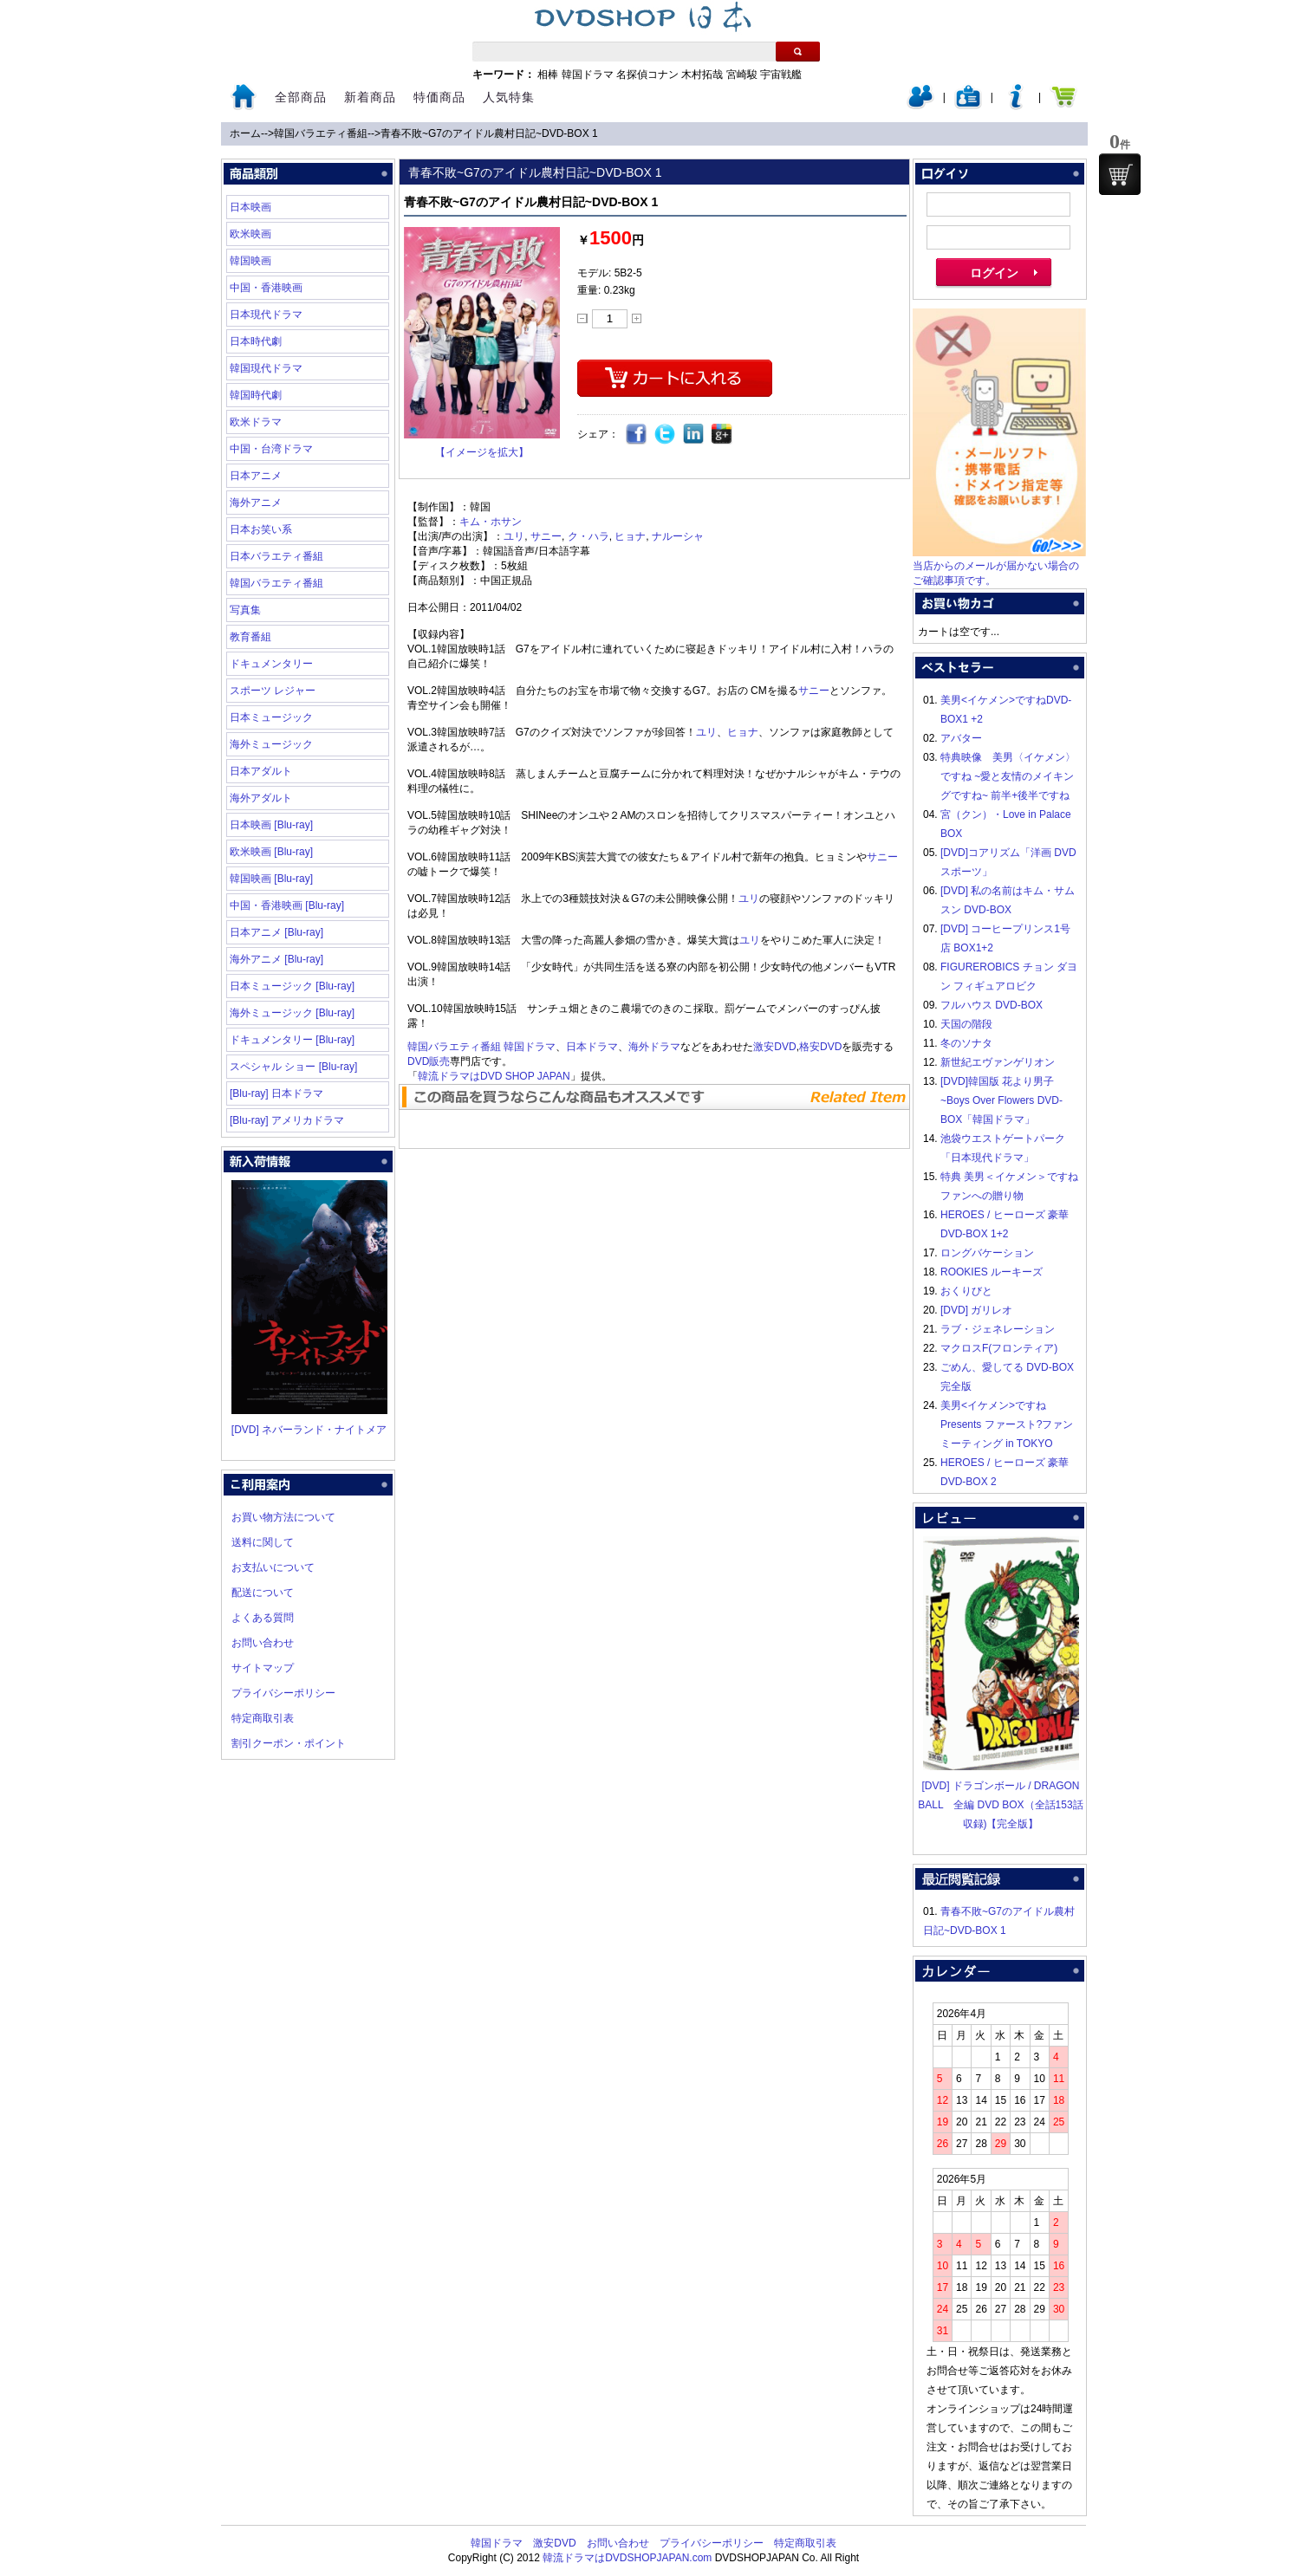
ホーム (245, 133)
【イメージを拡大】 (482, 452)
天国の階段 (966, 1024)
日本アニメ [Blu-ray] (276, 932)
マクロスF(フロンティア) (998, 1348)
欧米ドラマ (256, 422)
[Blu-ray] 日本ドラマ (276, 1093)
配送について (262, 1592)
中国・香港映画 (266, 288)
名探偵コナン (647, 74)
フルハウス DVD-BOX (991, 1005)
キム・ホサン (490, 522)
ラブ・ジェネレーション (997, 1329)
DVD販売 (428, 1061)
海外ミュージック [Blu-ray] (292, 1013)
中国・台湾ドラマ (271, 449)
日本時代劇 (256, 341)
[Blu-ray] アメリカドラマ (287, 1120)
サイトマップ (262, 1668)
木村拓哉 (702, 74)
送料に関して (262, 1542)
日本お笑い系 (261, 529)
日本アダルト (261, 771)
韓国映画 (250, 261)
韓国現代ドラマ (266, 368)
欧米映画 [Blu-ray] (271, 852)
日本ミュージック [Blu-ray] (292, 986)
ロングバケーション (987, 1253)
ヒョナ (630, 536)
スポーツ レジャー (272, 691)
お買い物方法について (283, 1517)
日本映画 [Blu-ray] (271, 825)
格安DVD (820, 1047)
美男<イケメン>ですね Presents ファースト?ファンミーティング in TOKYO (1006, 1424)
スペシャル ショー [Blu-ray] (293, 1067)
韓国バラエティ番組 (320, 133)
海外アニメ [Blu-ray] (276, 959)
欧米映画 (250, 234)
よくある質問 (262, 1618)
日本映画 (250, 207)
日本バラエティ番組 (276, 556)
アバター (961, 738)
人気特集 (509, 97)
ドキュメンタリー (271, 664)
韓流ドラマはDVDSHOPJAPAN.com (627, 2558)
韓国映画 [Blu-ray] (271, 879)
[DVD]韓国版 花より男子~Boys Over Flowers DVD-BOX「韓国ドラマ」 (1001, 1100)
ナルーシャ (678, 536)
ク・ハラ (588, 536)
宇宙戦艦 (781, 74)
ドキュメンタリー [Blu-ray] (292, 1040)
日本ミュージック (271, 717)
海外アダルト (261, 798)
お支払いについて (273, 1567)
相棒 (547, 74)
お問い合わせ (262, 1643)
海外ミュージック (271, 744)
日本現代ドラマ (266, 314)
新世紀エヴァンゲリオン (997, 1062)
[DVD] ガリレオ (976, 1310)
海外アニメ (256, 502)
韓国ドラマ (588, 74)
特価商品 (439, 97)
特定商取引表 (262, 1718)
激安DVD (774, 1047)
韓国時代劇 (256, 395)
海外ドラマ (654, 1047)
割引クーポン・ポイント (288, 1743)
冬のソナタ (966, 1043)
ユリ (514, 536)
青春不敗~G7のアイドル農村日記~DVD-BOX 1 (489, 133)
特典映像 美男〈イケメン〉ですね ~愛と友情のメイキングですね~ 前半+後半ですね (1008, 776)
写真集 (245, 610)
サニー (546, 536)
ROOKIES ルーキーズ (991, 1272)
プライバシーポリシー (283, 1693)
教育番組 (250, 637)
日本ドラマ (592, 1047)
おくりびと (966, 1291)
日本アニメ (256, 476)
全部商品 (301, 97)
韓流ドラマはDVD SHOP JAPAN (494, 1076)
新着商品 (370, 97)
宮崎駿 (742, 74)
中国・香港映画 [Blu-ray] (287, 905)
